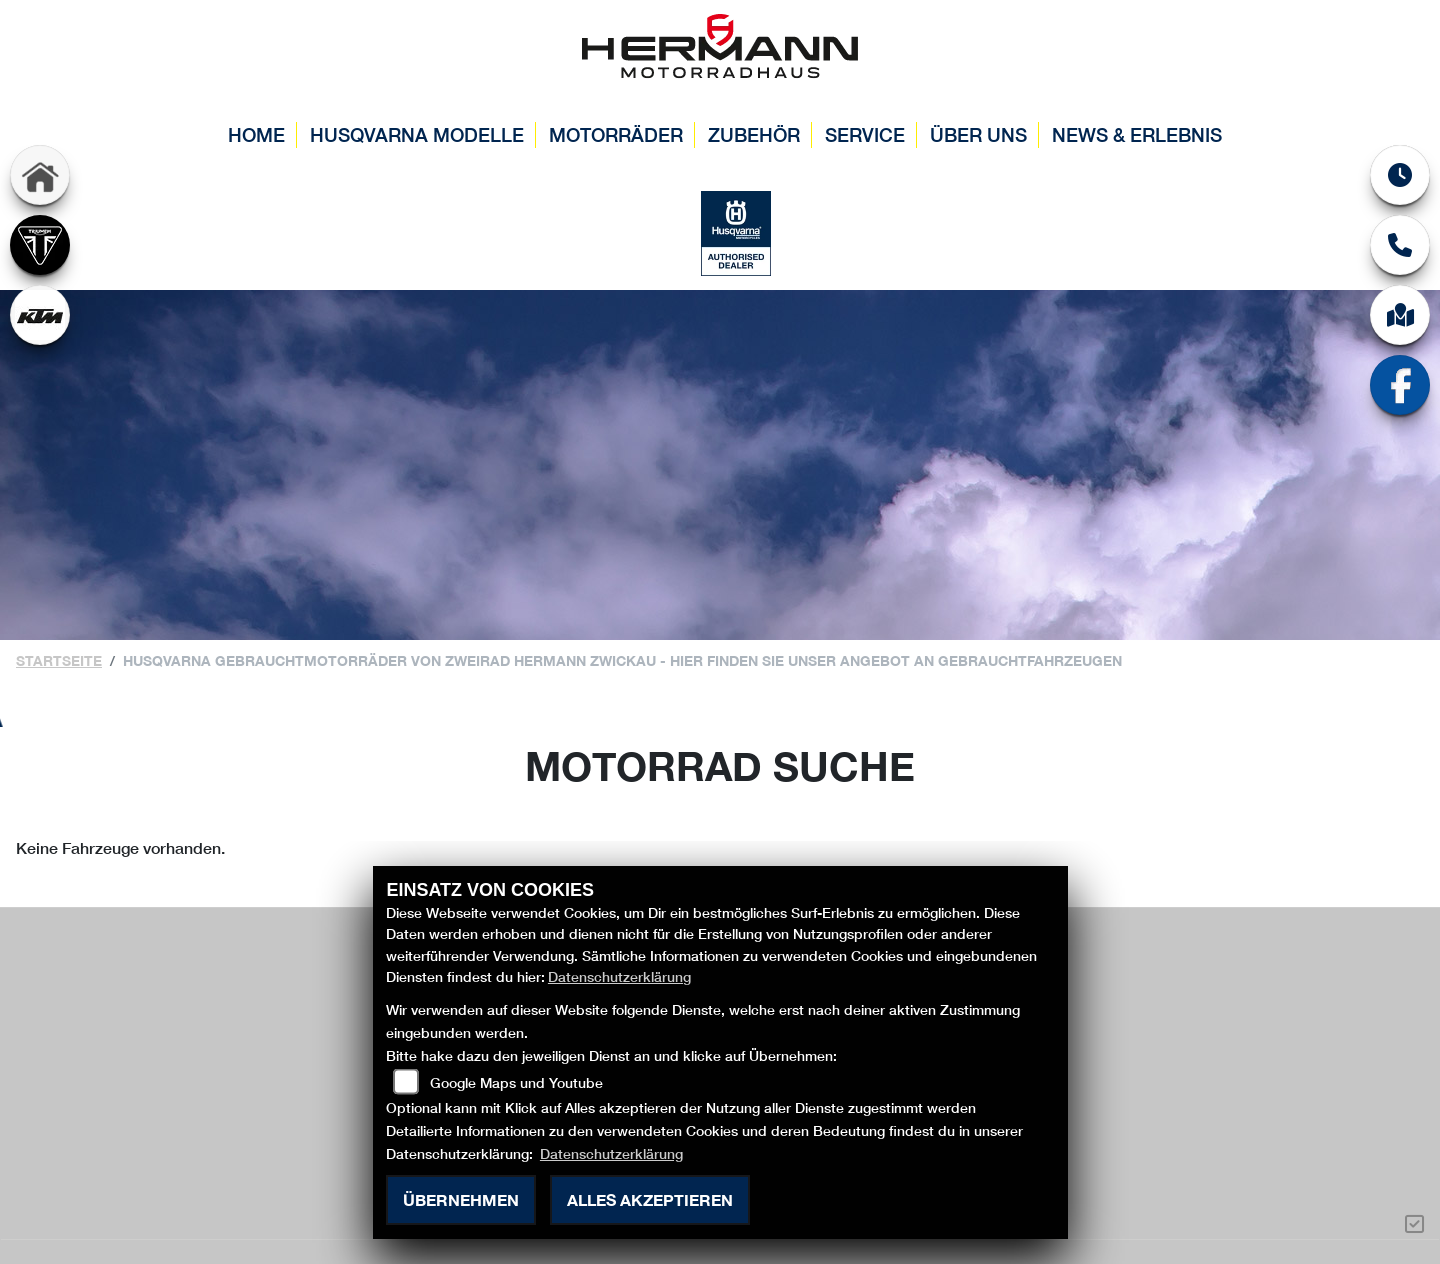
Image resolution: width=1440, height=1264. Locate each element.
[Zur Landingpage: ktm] (40, 315)
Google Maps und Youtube (516, 1082)
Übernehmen (461, 1199)
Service (865, 134)
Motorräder (616, 134)
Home (256, 134)
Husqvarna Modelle (417, 134)
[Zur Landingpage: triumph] (40, 245)
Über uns (978, 134)
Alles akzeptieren (650, 1199)
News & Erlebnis (1137, 134)
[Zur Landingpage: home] (40, 175)
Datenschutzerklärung (619, 976)
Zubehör (754, 134)
